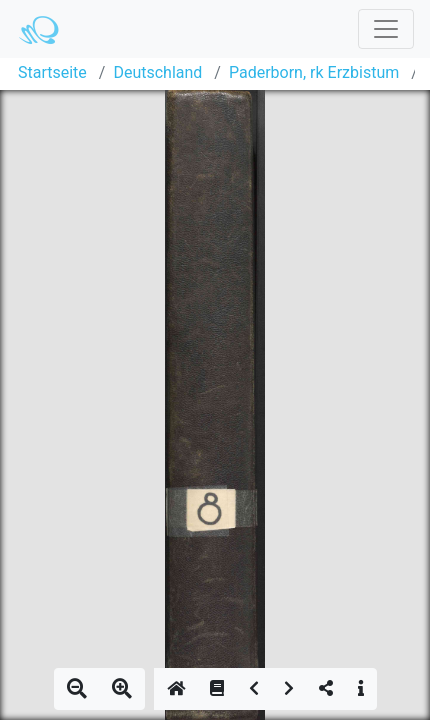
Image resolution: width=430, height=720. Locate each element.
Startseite (52, 72)
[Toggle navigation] (386, 29)
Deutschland (157, 72)
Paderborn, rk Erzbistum (314, 72)
